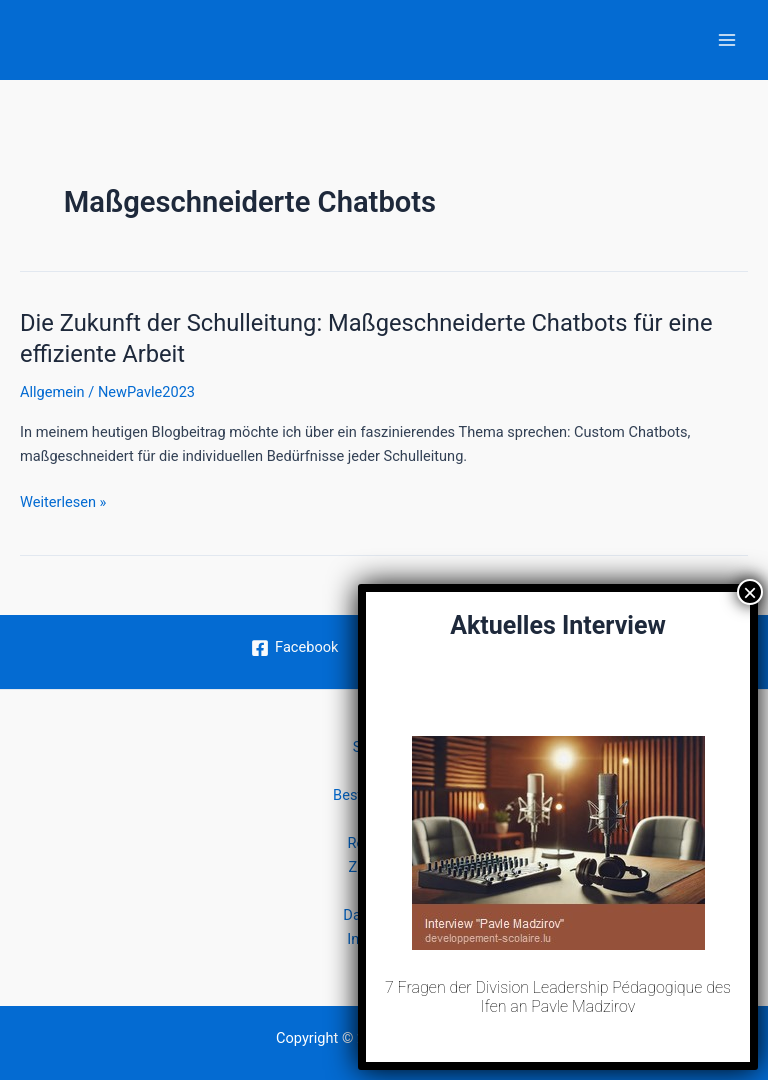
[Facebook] (294, 648)
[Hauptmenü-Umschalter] (727, 40)
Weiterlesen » (63, 502)
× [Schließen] (750, 592)
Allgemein (52, 392)
